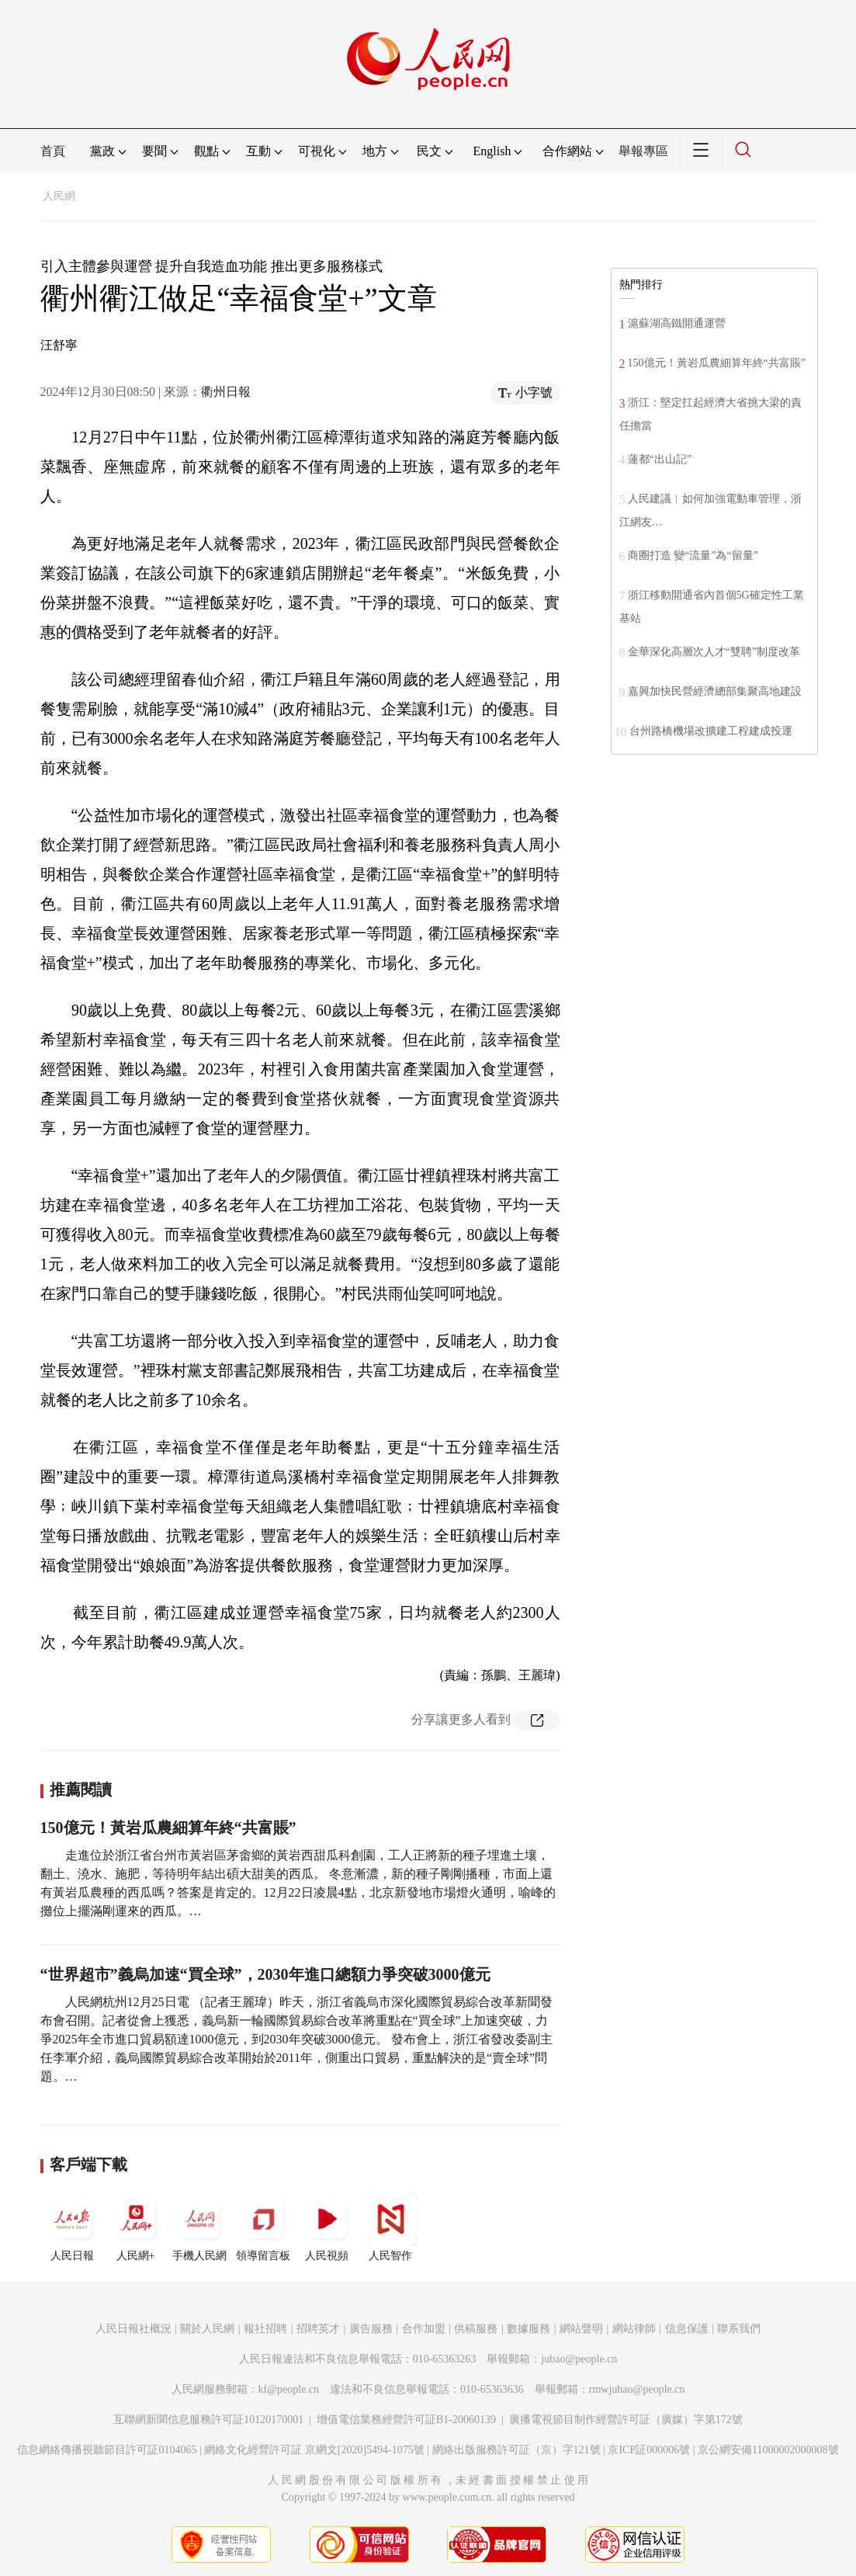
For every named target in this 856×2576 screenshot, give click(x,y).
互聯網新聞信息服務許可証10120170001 (208, 2419)
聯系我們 (739, 2329)
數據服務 (528, 2329)
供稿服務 (475, 2329)
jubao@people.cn (579, 2359)
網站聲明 (581, 2329)
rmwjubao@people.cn (637, 2389)
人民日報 (72, 2227)
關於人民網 (207, 2329)
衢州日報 (226, 391)
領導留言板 (263, 2227)
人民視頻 (327, 2227)
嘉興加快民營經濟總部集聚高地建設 (715, 691)
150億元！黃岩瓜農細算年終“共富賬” (168, 1827)
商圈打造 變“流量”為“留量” (693, 555)
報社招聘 (265, 2329)
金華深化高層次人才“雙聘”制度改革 (714, 652)
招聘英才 (318, 2329)
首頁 (52, 151)
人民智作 (390, 2227)
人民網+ (136, 2227)
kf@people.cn (289, 2389)
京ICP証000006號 (649, 2450)
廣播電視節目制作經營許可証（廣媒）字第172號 (626, 2419)
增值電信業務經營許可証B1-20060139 (406, 2419)
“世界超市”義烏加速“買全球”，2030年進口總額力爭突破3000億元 (265, 1974)
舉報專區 (643, 151)
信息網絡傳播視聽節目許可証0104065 (106, 2450)
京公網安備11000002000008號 (768, 2450)
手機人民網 (199, 2227)
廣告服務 (371, 2329)
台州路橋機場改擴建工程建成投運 (710, 731)
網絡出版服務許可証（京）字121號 (516, 2450)
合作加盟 (423, 2329)
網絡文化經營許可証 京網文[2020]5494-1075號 (314, 2450)
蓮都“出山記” (659, 459)
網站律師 (634, 2329)
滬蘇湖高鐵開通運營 (677, 323)
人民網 (59, 196)
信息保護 (687, 2329)
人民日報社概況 (133, 2329)
